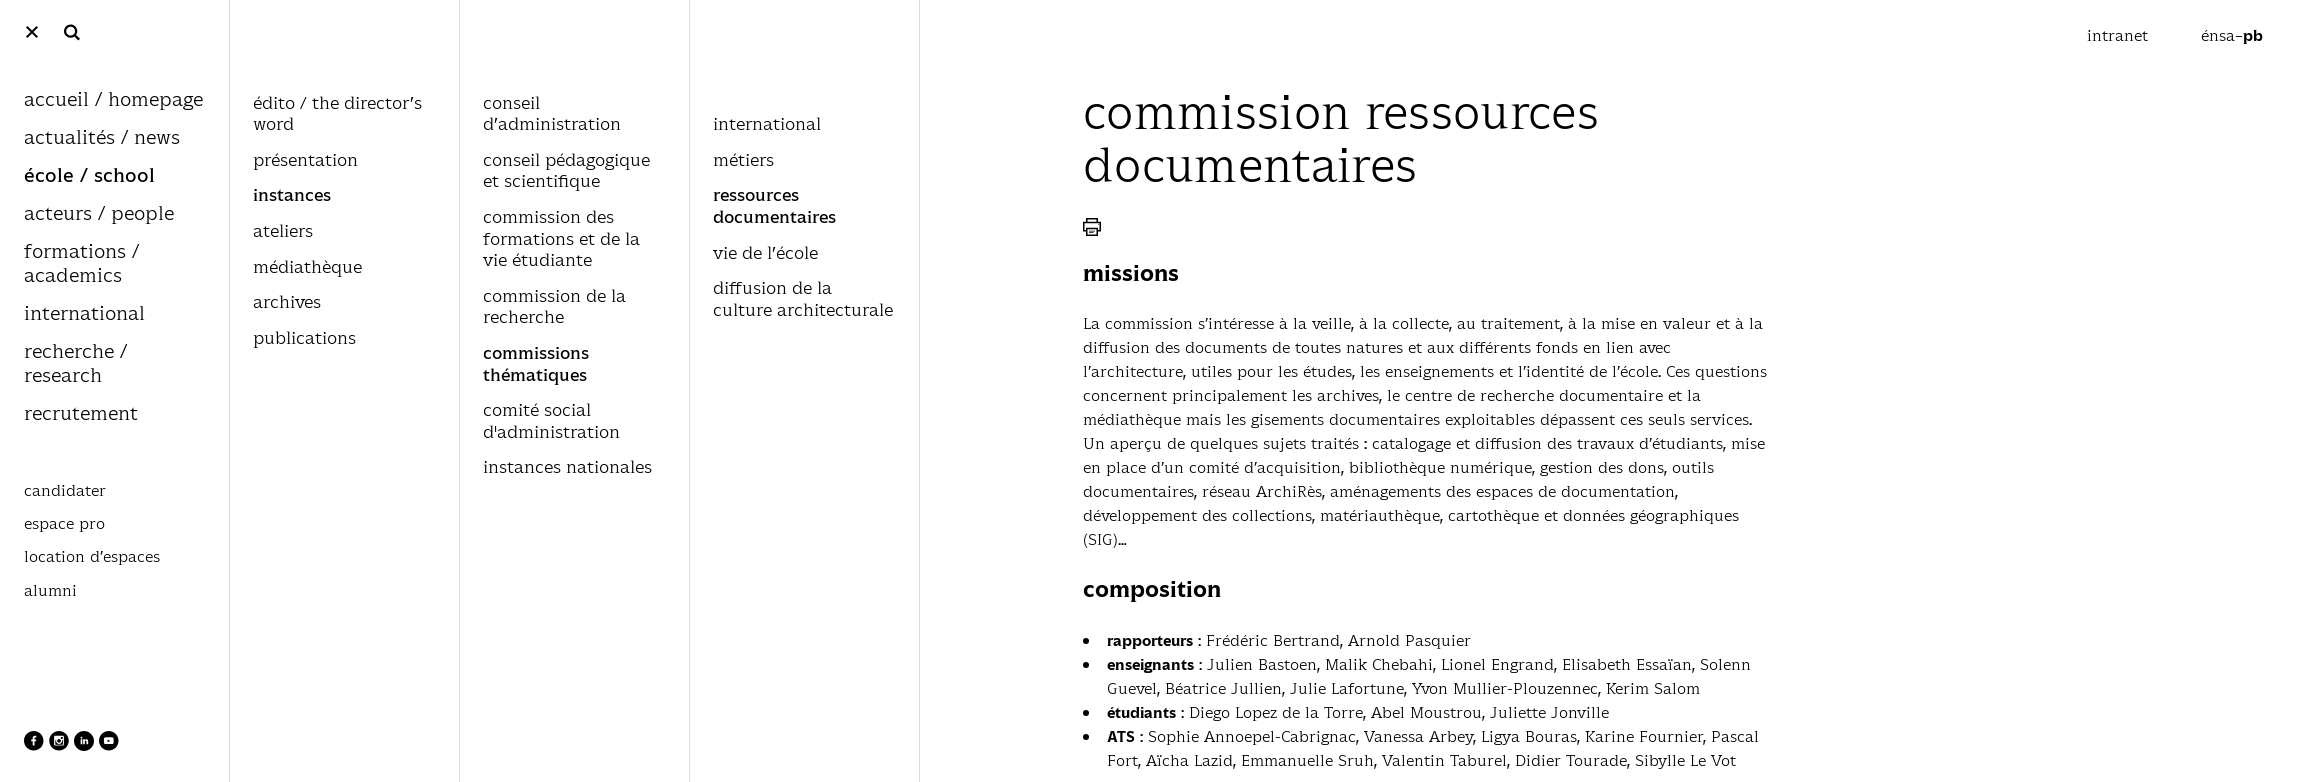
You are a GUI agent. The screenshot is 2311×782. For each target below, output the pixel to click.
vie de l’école (765, 254)
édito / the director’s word (337, 115)
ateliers (283, 232)
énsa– (2232, 35)
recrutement (81, 414)
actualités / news (102, 138)
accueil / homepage (113, 100)
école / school (89, 176)
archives (287, 303)
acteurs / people (99, 214)
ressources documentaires (774, 207)
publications (304, 339)
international (84, 314)
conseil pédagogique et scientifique (566, 172)
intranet (2120, 35)
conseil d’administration (552, 115)
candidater (65, 491)
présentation (305, 161)
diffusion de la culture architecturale (803, 300)
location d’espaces (92, 557)
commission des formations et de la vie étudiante (561, 239)
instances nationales (567, 468)
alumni (50, 591)
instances (292, 196)
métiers (743, 161)
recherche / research (75, 364)
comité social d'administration (551, 422)
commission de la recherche (554, 308)
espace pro (64, 524)
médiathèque (307, 268)
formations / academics (81, 264)
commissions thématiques (536, 365)
